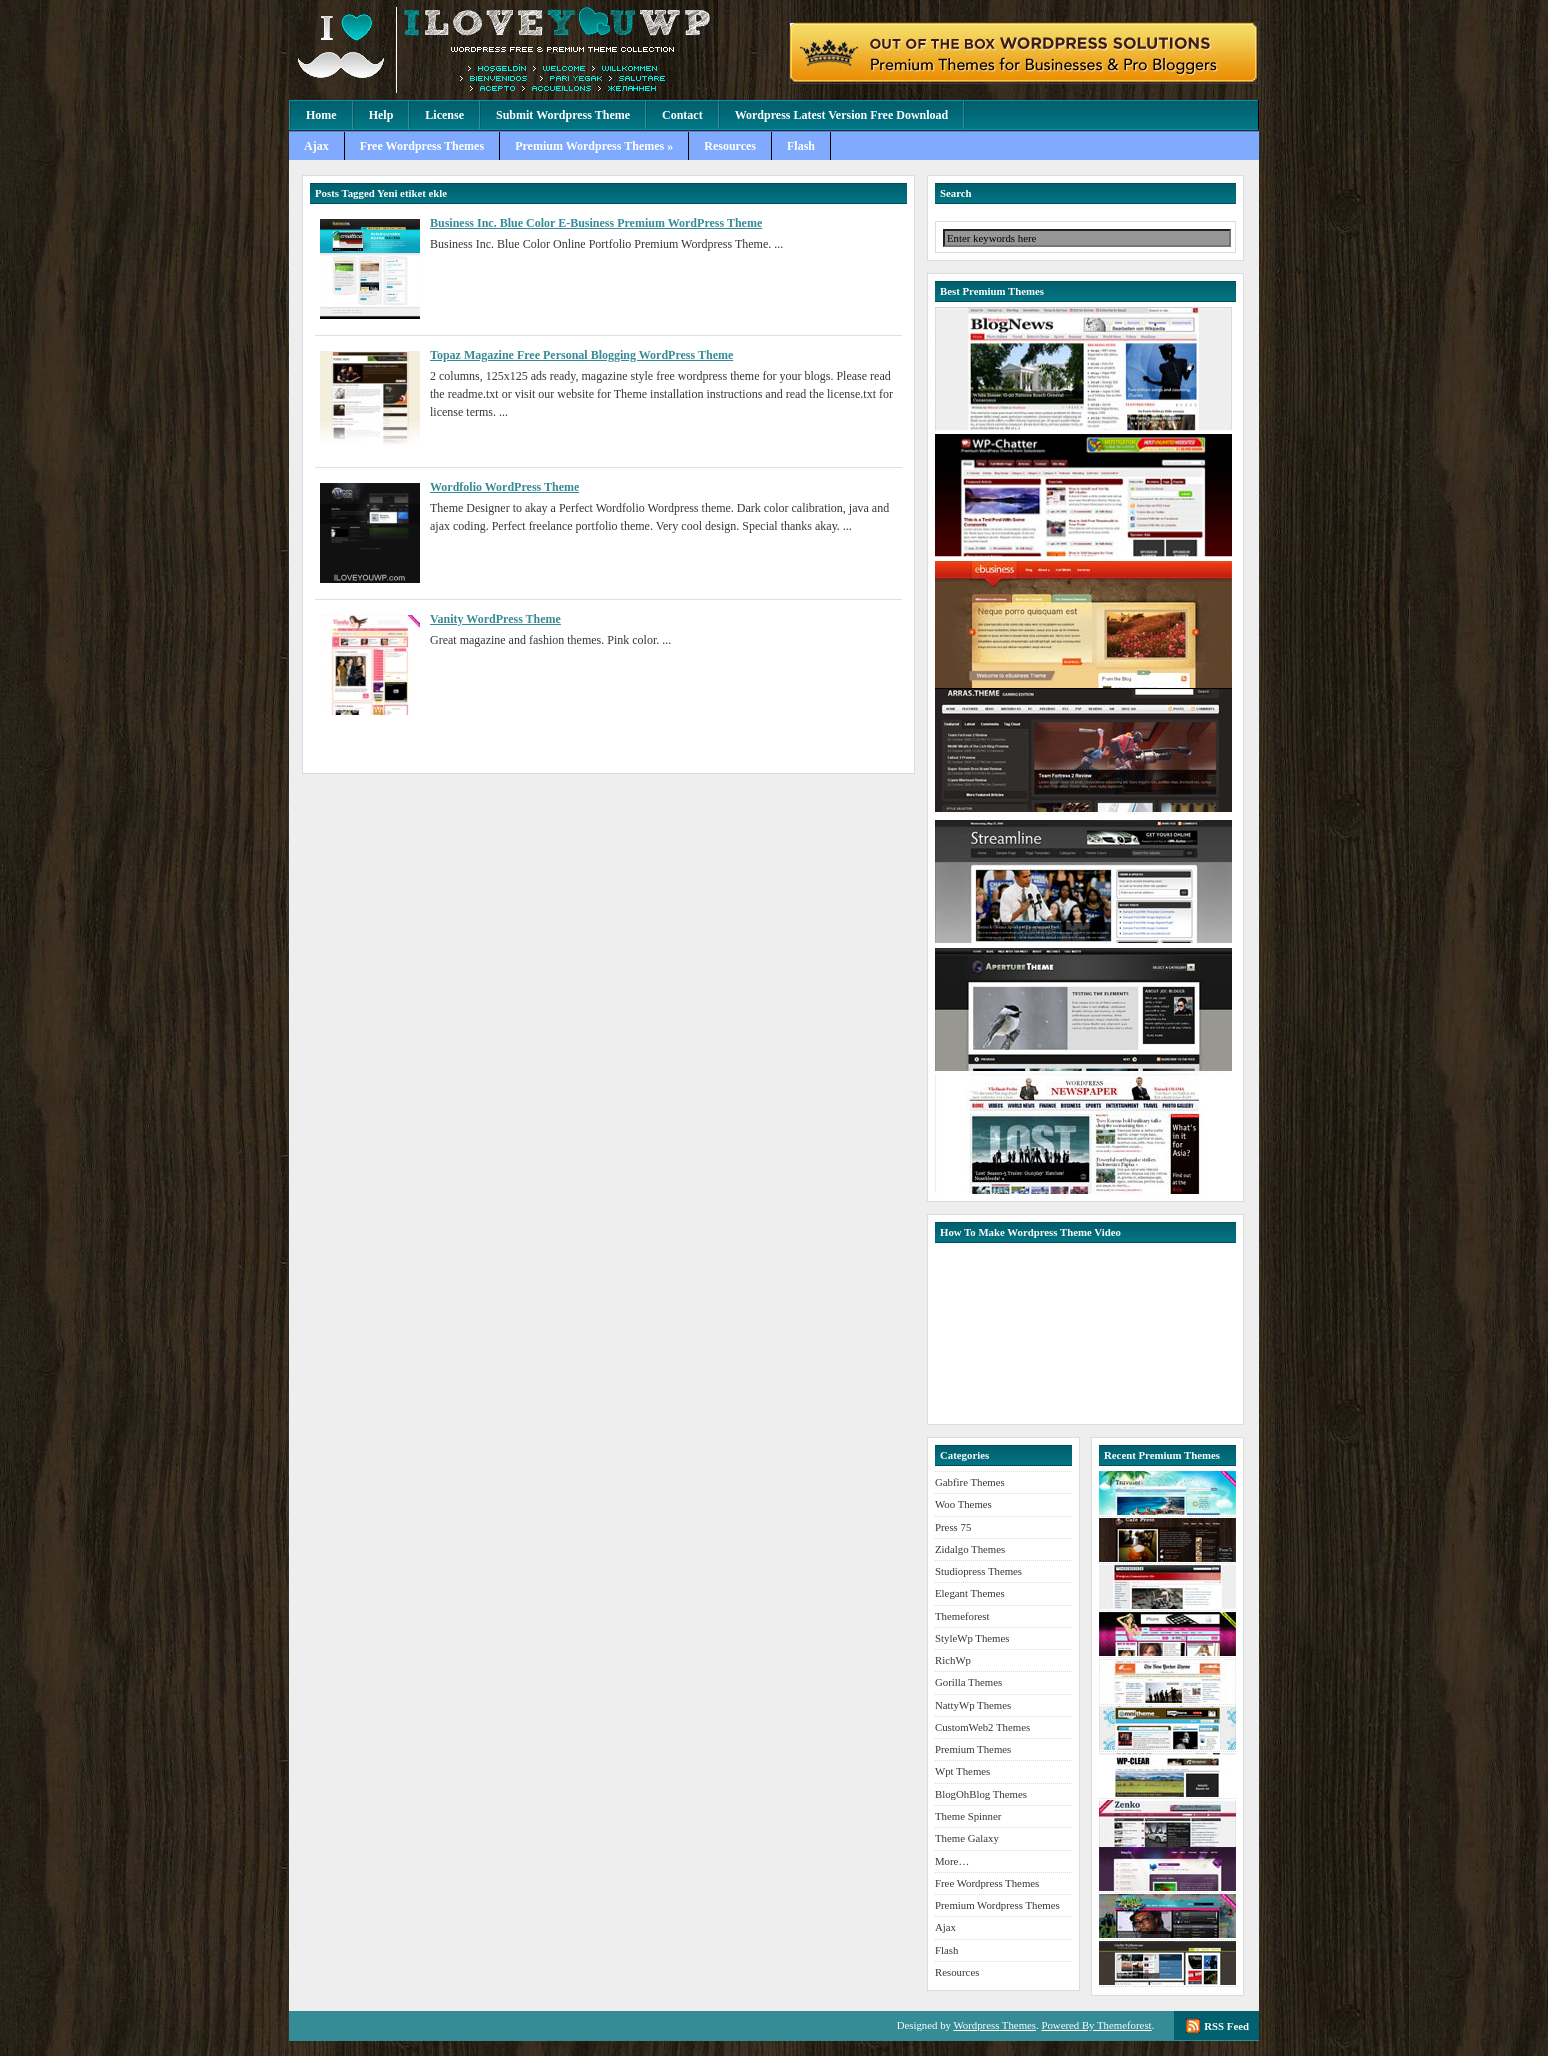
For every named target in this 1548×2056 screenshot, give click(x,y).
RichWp (953, 1660)
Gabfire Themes (970, 1482)
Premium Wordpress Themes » (594, 146)
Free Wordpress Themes (422, 146)
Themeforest (962, 1616)
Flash (801, 146)
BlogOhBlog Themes (981, 1794)
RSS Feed (1226, 2026)
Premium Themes (973, 1749)
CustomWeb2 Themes (982, 1727)
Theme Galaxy (967, 1838)
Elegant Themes (970, 1593)
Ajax (316, 146)
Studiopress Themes (978, 1571)
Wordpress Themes (994, 2025)
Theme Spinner (968, 1816)
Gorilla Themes (968, 1682)
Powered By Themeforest (1096, 2025)
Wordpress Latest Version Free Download (842, 115)
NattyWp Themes (973, 1705)
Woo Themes (963, 1504)
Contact (682, 115)
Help (381, 115)
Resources (730, 146)
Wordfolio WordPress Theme (504, 487)
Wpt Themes (962, 1771)
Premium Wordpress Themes (534, 50)
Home (321, 115)
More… (952, 1861)
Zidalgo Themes (970, 1549)
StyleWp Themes (972, 1638)
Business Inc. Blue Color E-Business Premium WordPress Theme (596, 223)
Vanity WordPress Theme (495, 619)
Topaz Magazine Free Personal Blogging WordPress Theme (581, 355)
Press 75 (953, 1527)
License (444, 115)
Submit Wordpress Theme (563, 115)
